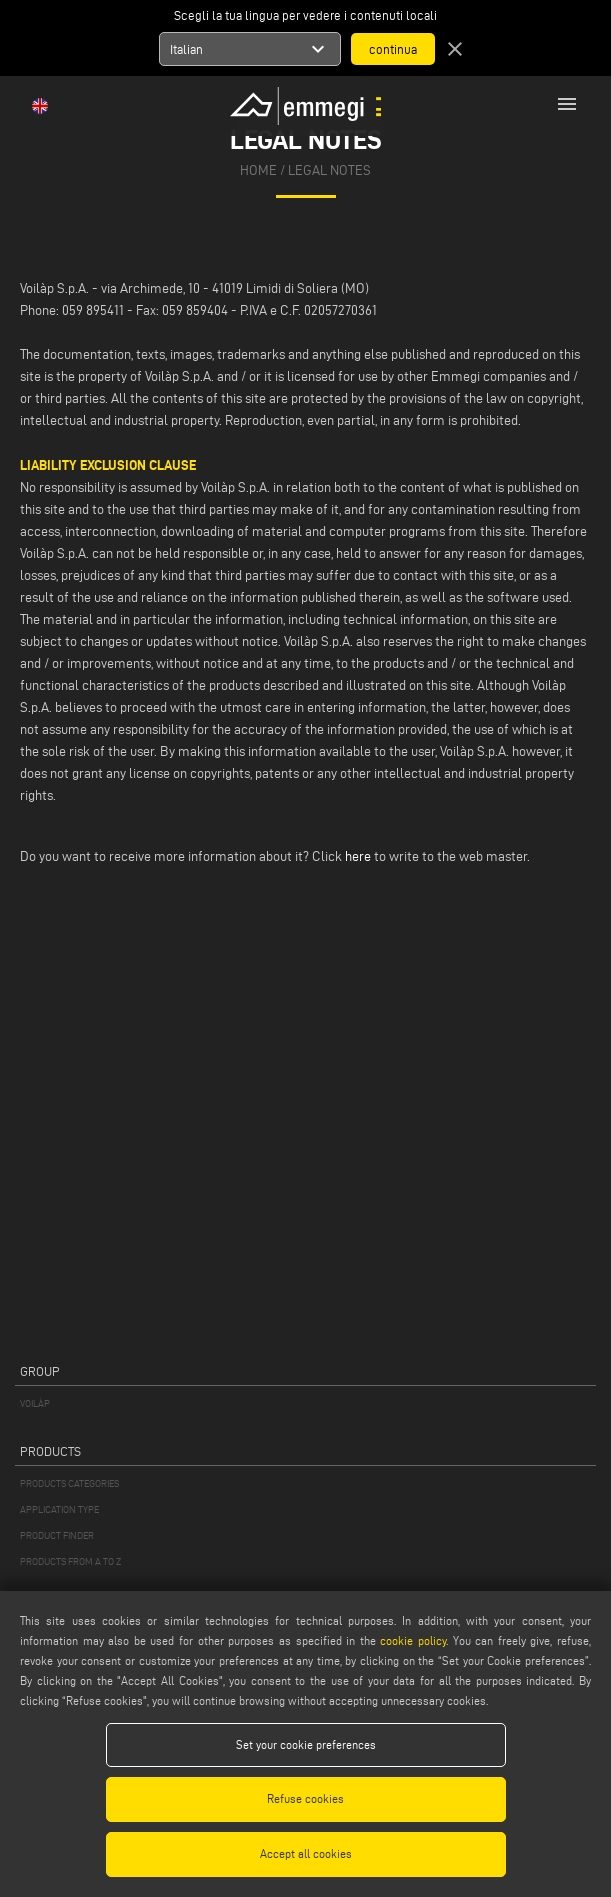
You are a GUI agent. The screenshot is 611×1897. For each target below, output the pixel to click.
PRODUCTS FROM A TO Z (70, 1561)
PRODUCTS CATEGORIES (69, 1483)
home (258, 170)
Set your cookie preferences (306, 1744)
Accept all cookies (306, 1853)
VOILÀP (35, 1403)
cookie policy (413, 1640)
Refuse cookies (305, 1798)
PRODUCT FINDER (57, 1535)
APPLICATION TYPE (59, 1509)
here (358, 856)
